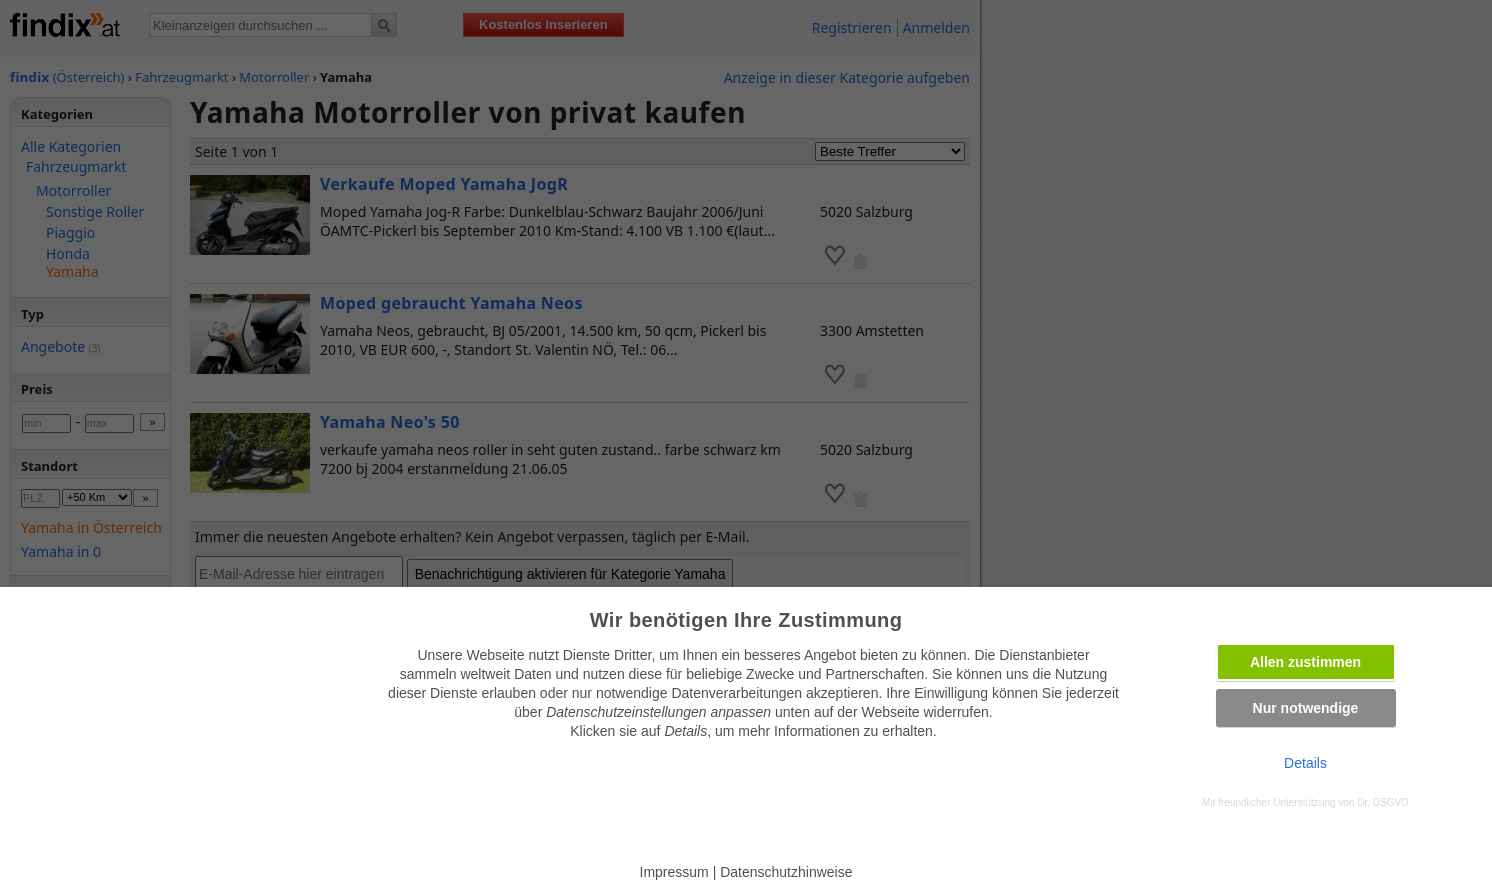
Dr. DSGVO (1383, 802)
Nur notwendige (1306, 708)
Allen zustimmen (1305, 662)
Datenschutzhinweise (786, 872)
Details (1305, 763)
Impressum (674, 872)
